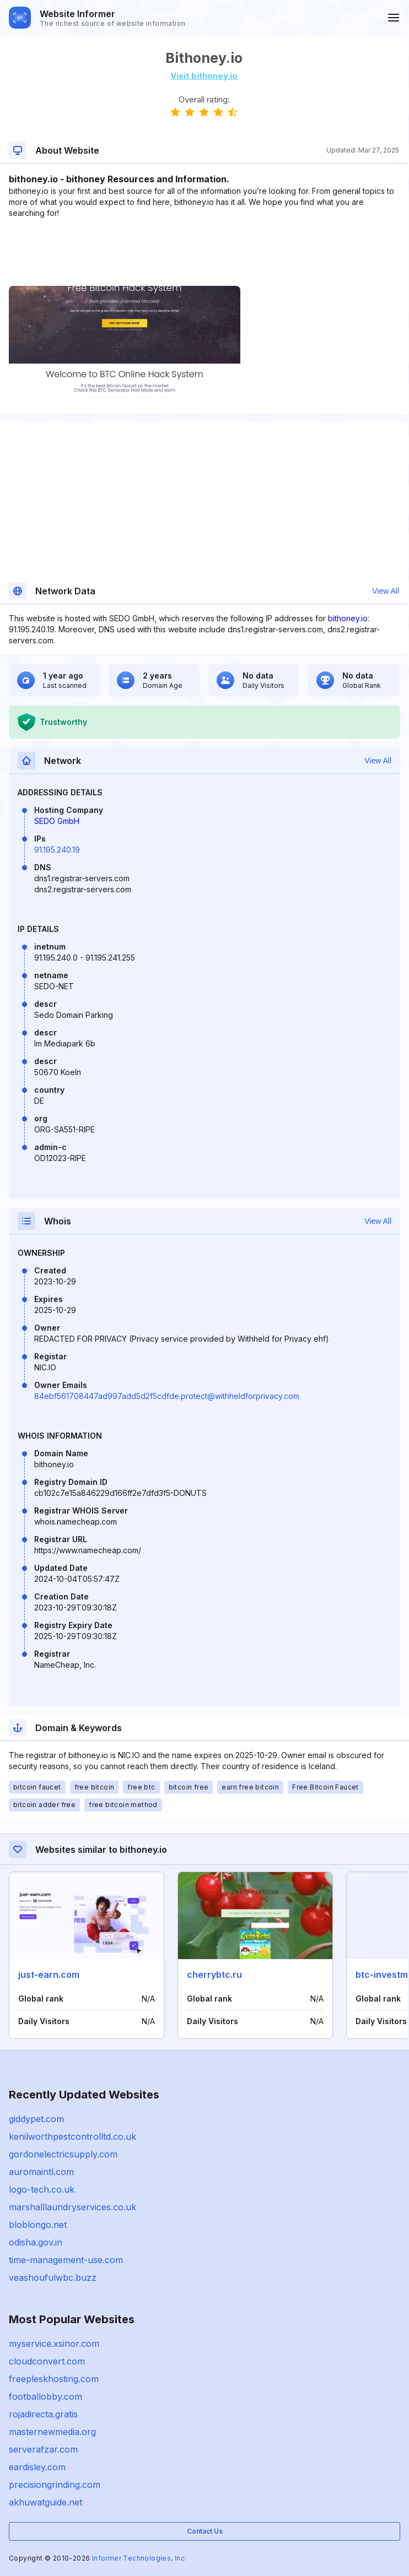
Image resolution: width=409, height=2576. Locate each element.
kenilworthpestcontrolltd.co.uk (72, 2136)
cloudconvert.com (47, 2361)
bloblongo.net (38, 2224)
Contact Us (205, 2531)
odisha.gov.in (35, 2242)
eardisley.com (37, 2466)
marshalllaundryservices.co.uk (72, 2206)
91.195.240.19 (57, 849)
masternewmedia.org (52, 2431)
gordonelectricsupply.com (63, 2154)
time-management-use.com (66, 2259)
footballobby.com (45, 2396)
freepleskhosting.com (54, 2378)
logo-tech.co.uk (41, 2189)
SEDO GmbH (56, 821)
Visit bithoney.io (204, 75)
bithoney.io (348, 618)
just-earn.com (48, 1974)
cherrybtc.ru (214, 1974)
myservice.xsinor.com (54, 2343)
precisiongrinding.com (54, 2484)
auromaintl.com (41, 2171)
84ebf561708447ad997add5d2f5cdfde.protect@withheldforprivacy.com (166, 1396)
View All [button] (385, 591)
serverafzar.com (43, 2449)
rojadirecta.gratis (43, 2414)
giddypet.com (36, 2118)
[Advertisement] (204, 252)
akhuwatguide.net (45, 2502)
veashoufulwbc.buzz (52, 2277)
